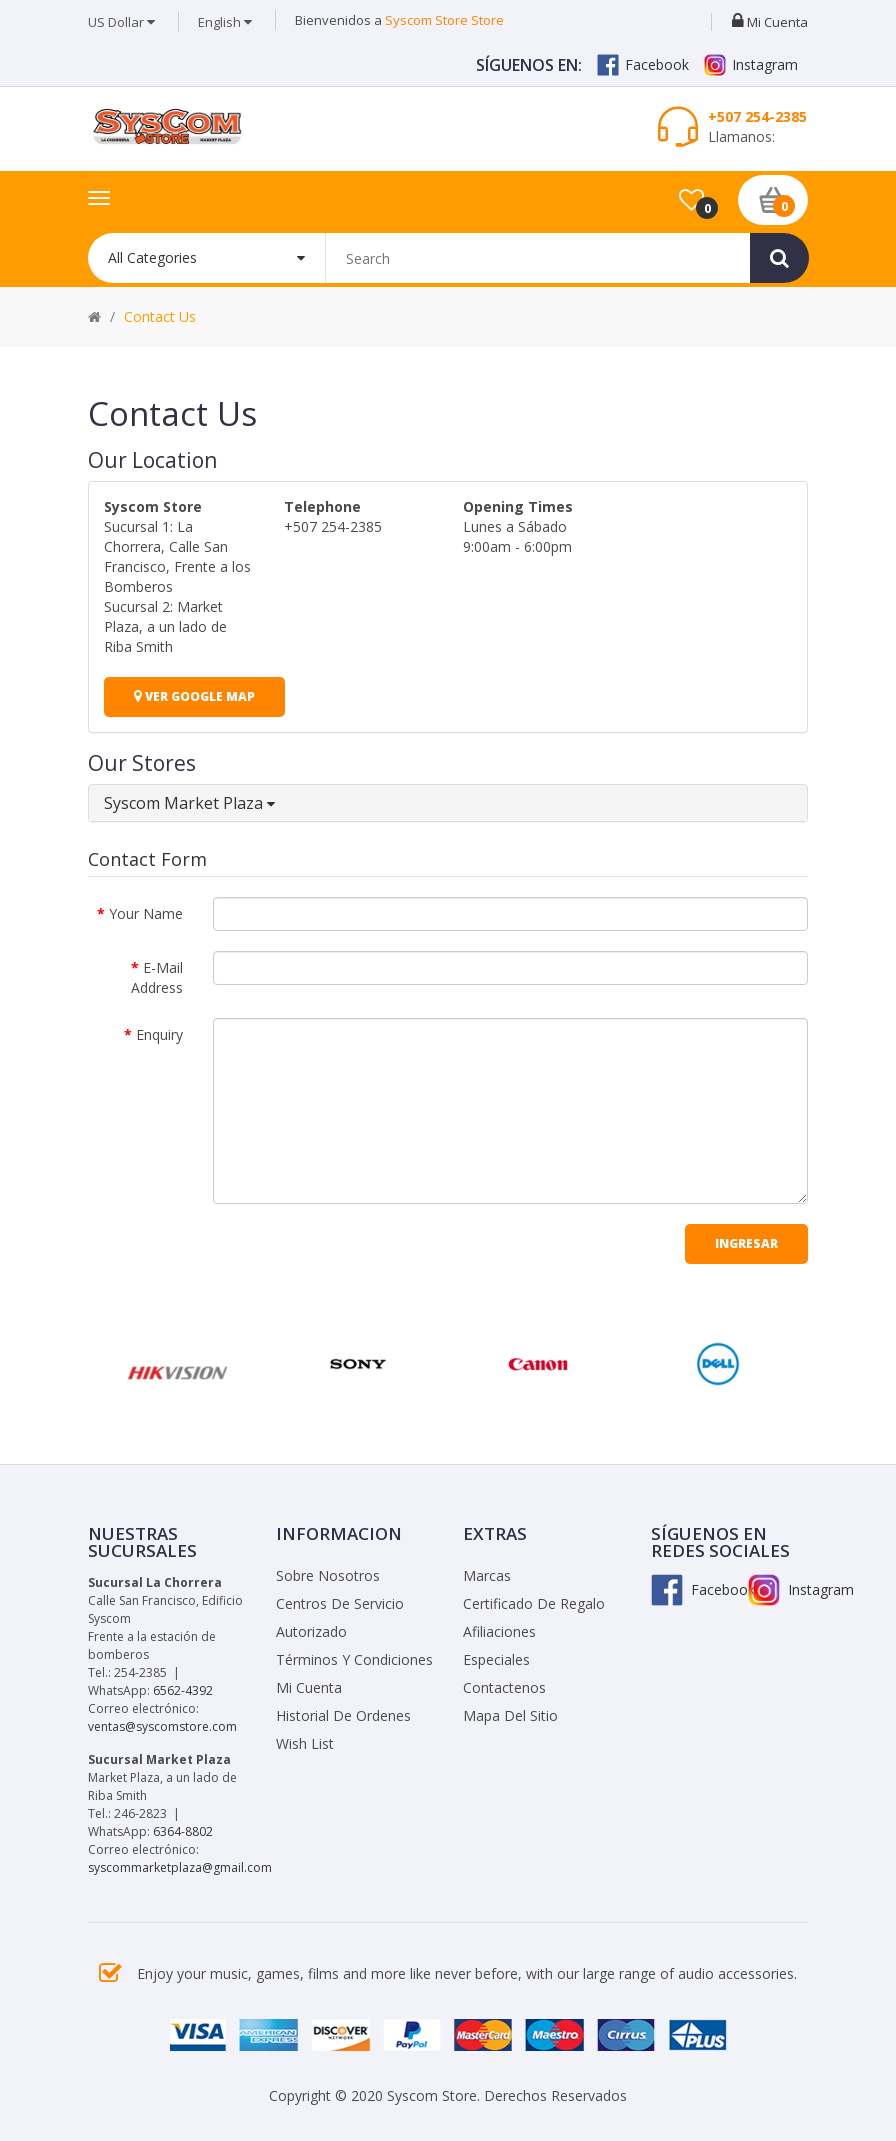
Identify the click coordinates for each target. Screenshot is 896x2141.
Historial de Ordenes (343, 1715)
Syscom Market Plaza (189, 803)
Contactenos (504, 1687)
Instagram (751, 65)
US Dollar (121, 22)
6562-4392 (183, 1690)
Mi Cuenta (309, 1687)
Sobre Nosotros (328, 1575)
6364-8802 (183, 1831)
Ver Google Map (194, 696)
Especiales (496, 1659)
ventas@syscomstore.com (162, 1726)
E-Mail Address (157, 977)
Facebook (643, 65)
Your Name (146, 913)
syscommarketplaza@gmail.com (180, 1867)
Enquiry (159, 1034)
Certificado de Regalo (534, 1603)
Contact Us (160, 316)
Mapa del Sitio (510, 1715)
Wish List (305, 1743)
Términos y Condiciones (354, 1659)
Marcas (487, 1575)
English (225, 22)
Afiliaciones (499, 1631)
